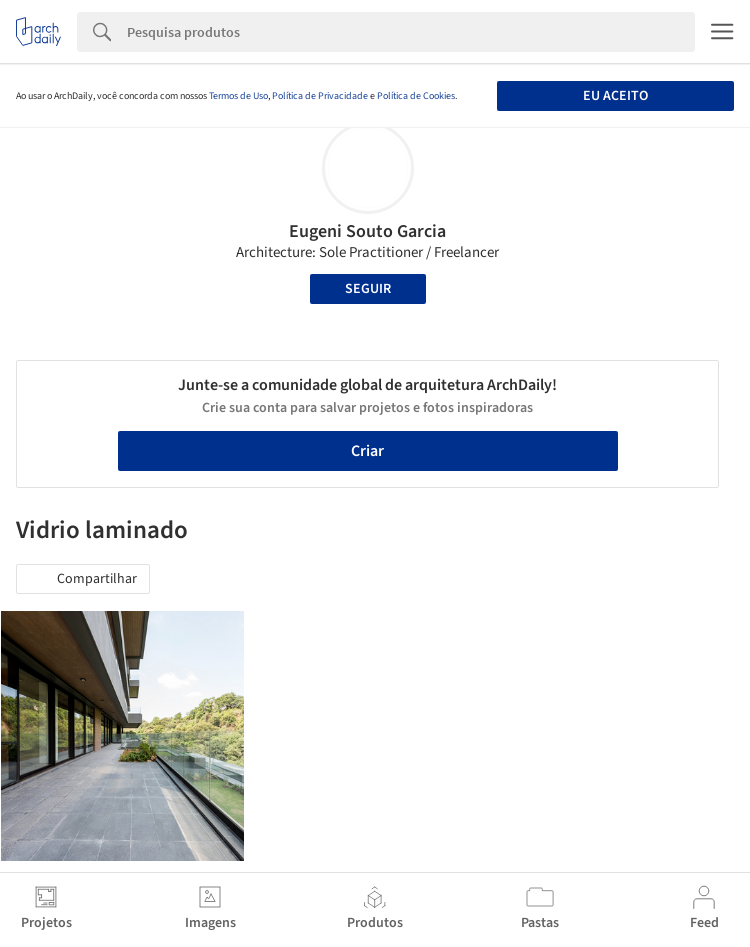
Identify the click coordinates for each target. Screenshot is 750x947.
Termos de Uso (238, 96)
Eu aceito (615, 96)
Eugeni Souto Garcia (367, 231)
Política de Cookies (416, 96)
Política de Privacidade (320, 96)
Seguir (368, 289)
